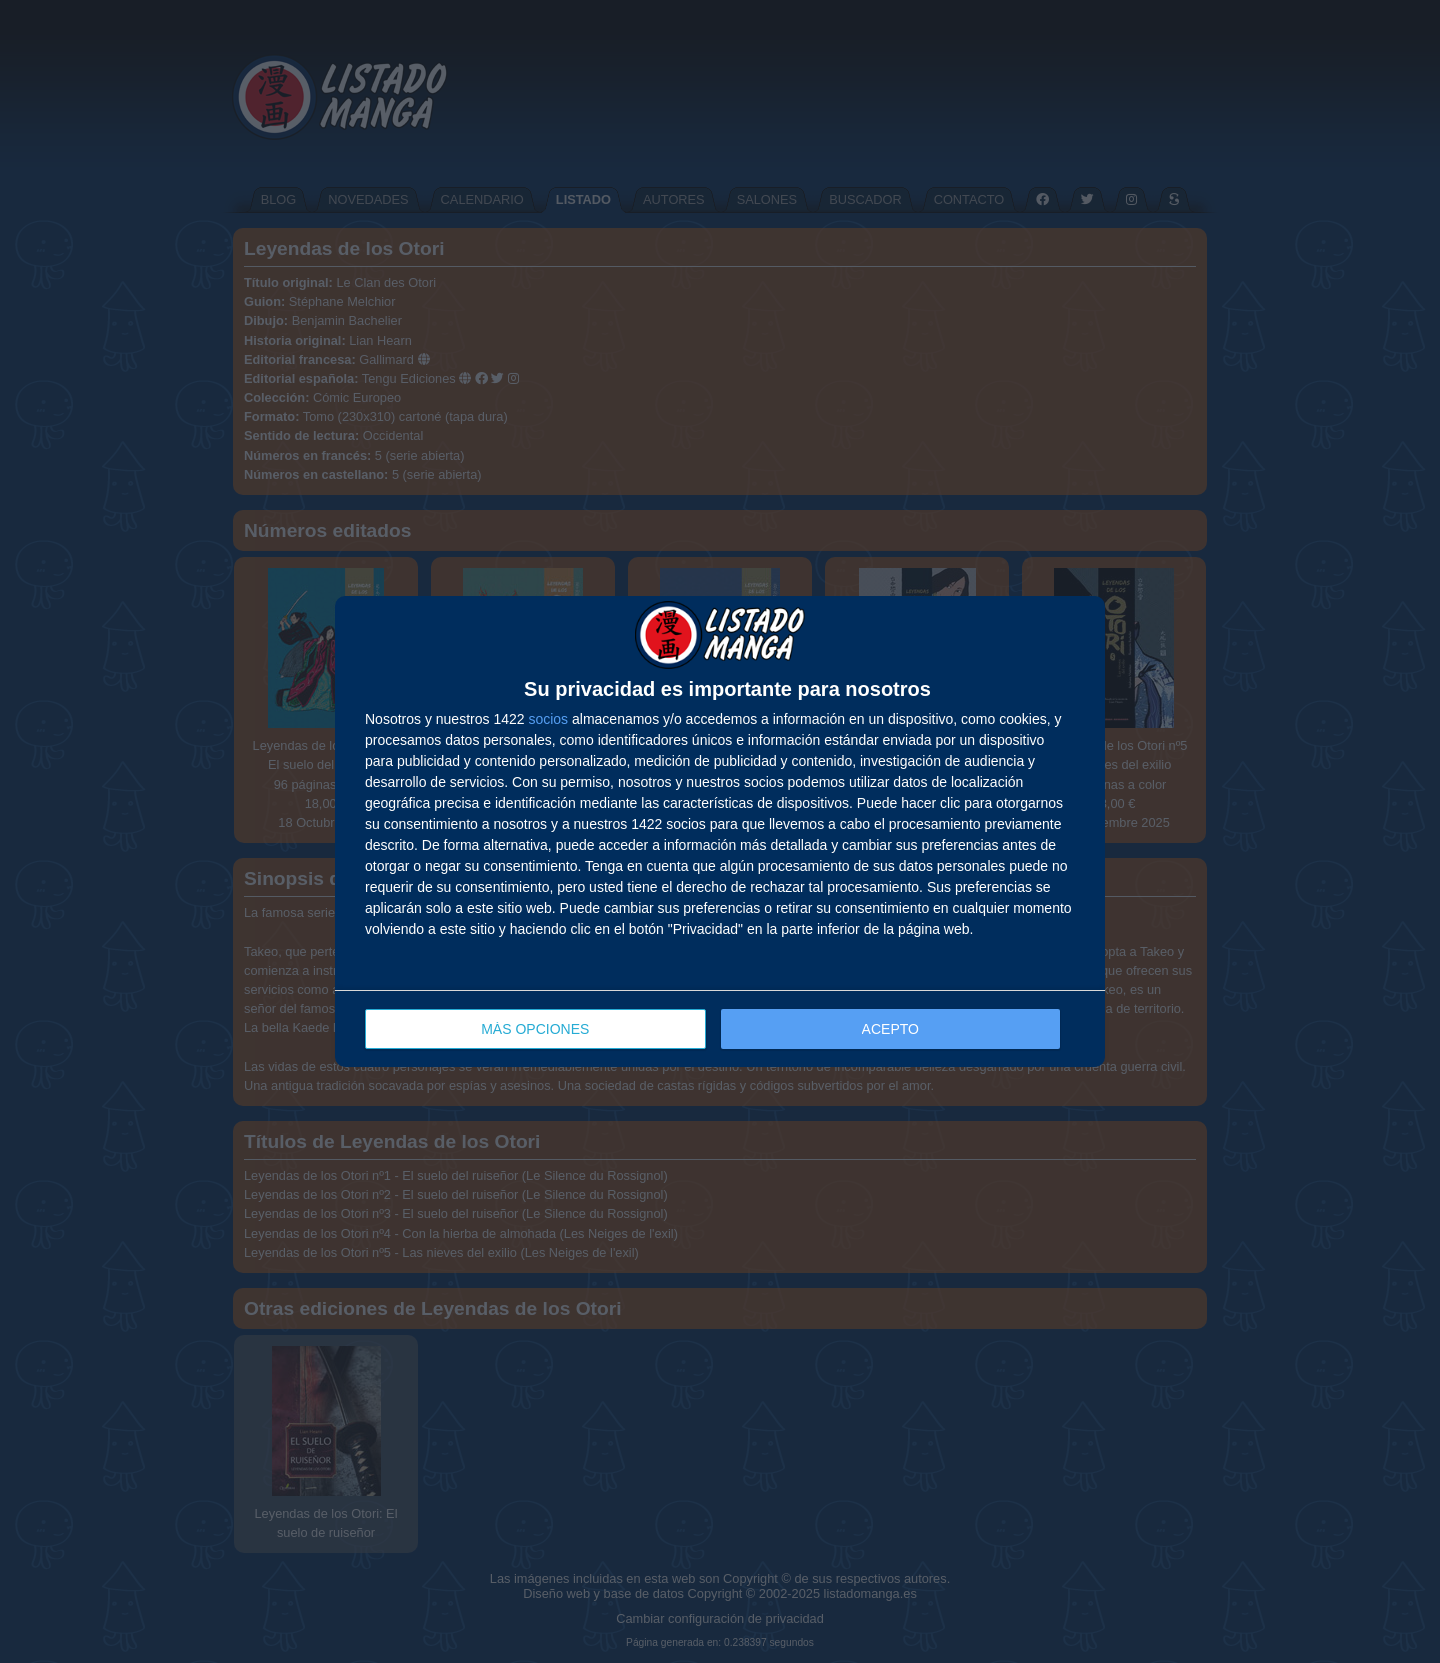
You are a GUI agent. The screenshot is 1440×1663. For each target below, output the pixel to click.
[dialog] (720, 831)
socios (548, 719)
